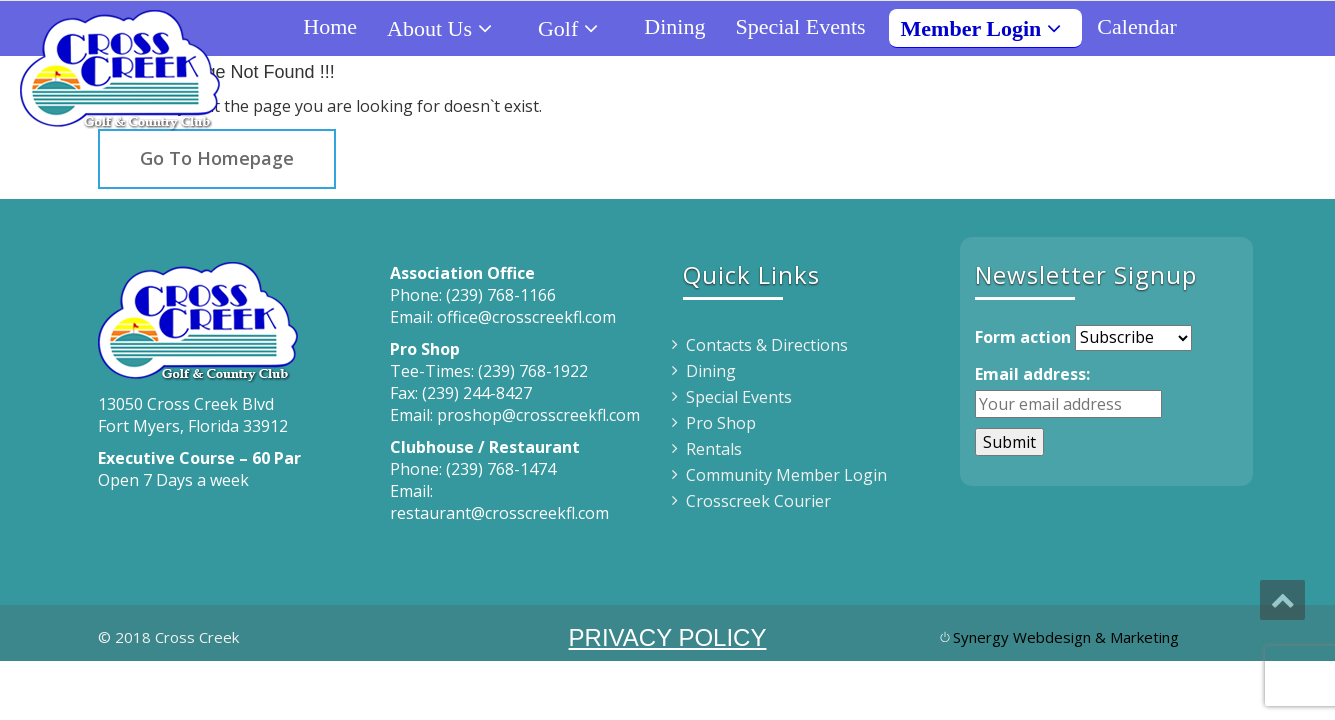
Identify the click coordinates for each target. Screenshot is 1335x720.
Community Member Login (786, 475)
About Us (447, 28)
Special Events (800, 26)
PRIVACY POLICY (668, 637)
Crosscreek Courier (758, 501)
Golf (576, 28)
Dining (674, 26)
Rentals (714, 449)
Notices (1240, 26)
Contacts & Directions (767, 345)
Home (330, 26)
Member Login (989, 28)
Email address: (1032, 374)
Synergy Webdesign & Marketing (1066, 637)
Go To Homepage (217, 158)
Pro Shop (721, 423)
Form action (1023, 337)
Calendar (1136, 26)
